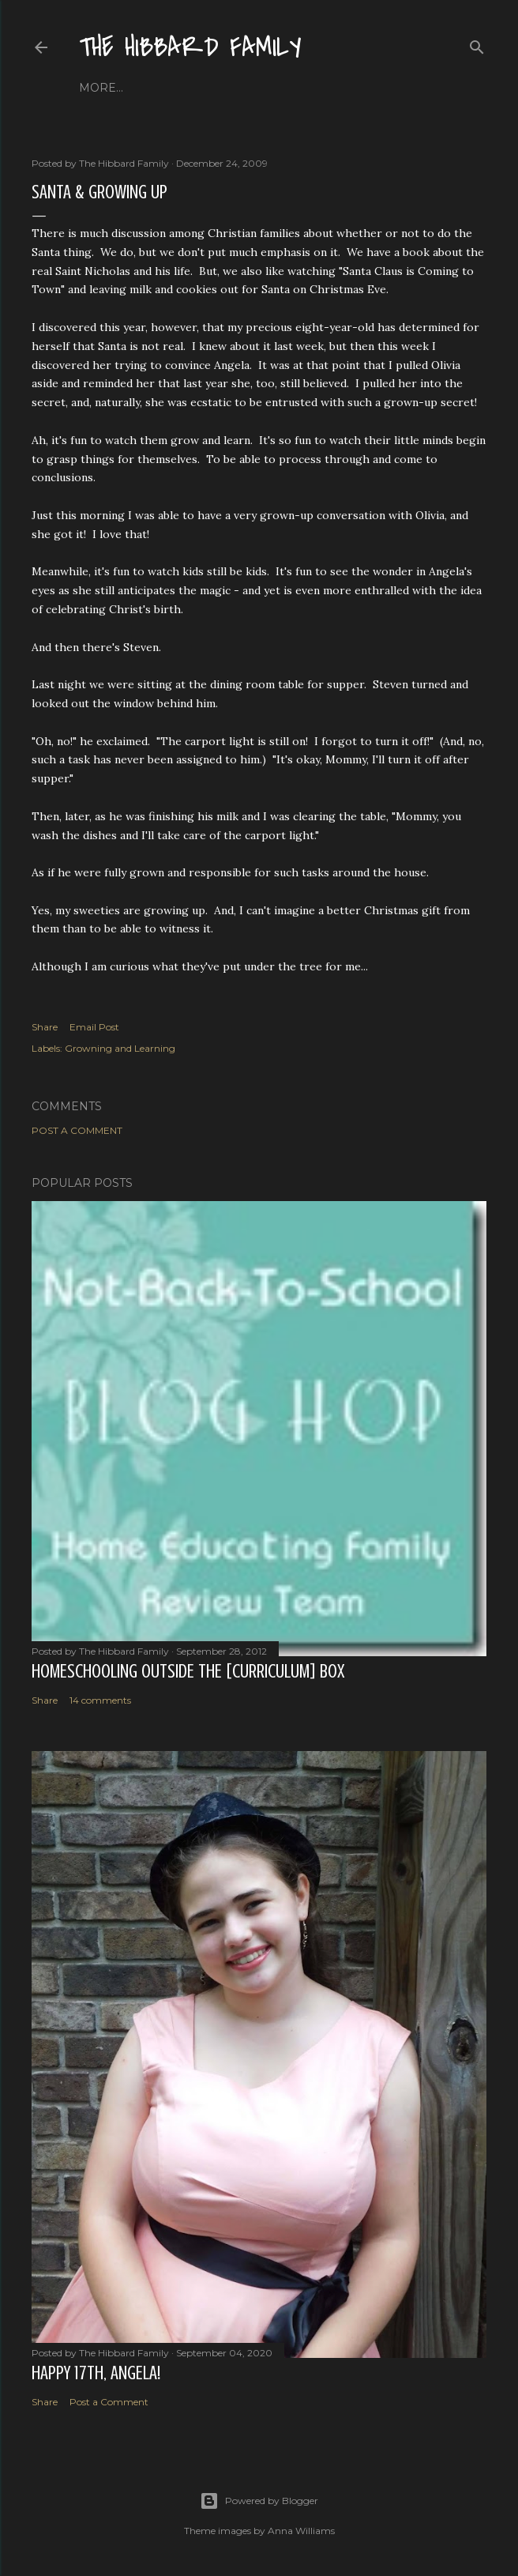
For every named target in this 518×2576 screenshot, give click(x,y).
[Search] (476, 43)
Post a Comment (77, 1130)
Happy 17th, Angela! (96, 2373)
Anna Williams (301, 2530)
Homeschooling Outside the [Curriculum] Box (188, 1671)
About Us (156, 88)
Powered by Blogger (259, 2500)
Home (98, 88)
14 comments (100, 1700)
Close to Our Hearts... (267, 88)
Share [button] (45, 1027)
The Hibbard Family (190, 47)
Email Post (94, 1027)
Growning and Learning (120, 1048)
